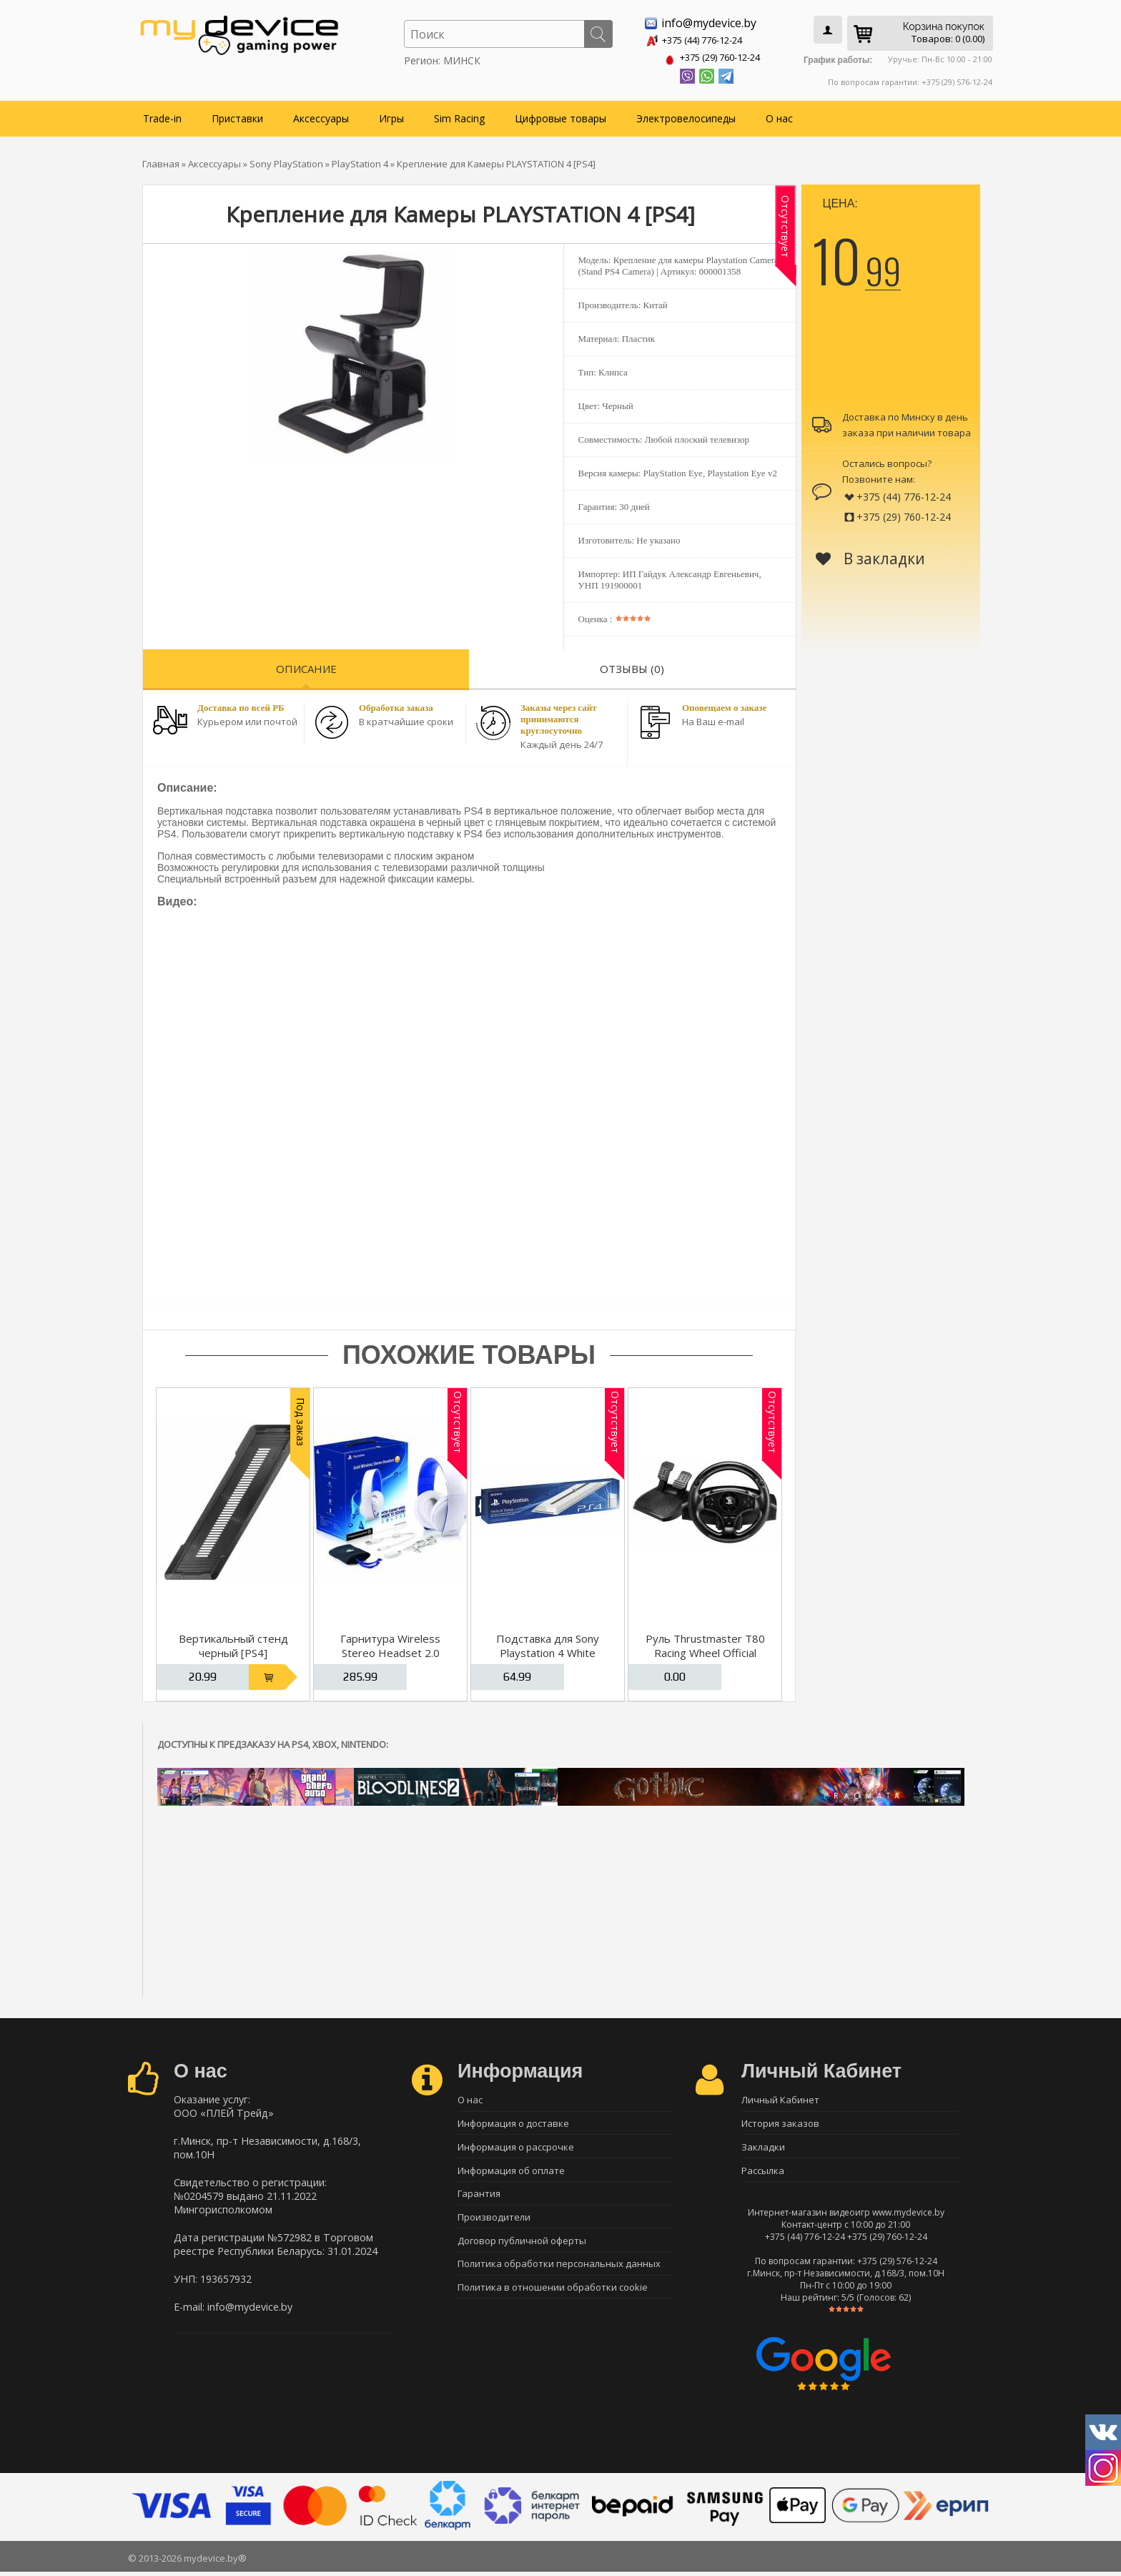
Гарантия (479, 2197)
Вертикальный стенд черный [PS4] (233, 1642)
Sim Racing (459, 115)
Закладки (763, 2147)
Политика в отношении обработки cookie (553, 2297)
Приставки (237, 115)
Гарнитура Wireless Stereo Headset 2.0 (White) (390, 1649)
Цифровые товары (560, 115)
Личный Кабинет (780, 2097)
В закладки (870, 556)
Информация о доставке (513, 2122)
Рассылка (762, 2172)
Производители (494, 2222)
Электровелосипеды (686, 115)
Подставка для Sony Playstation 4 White (547, 1642)
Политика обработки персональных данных (559, 2272)
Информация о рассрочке (516, 2147)
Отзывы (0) (632, 666)
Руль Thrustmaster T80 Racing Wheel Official (705, 1642)
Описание (306, 666)
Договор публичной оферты (522, 2247)
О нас (779, 115)
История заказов (780, 2122)
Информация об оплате (511, 2172)
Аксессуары (321, 115)
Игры (391, 115)
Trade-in (162, 115)
